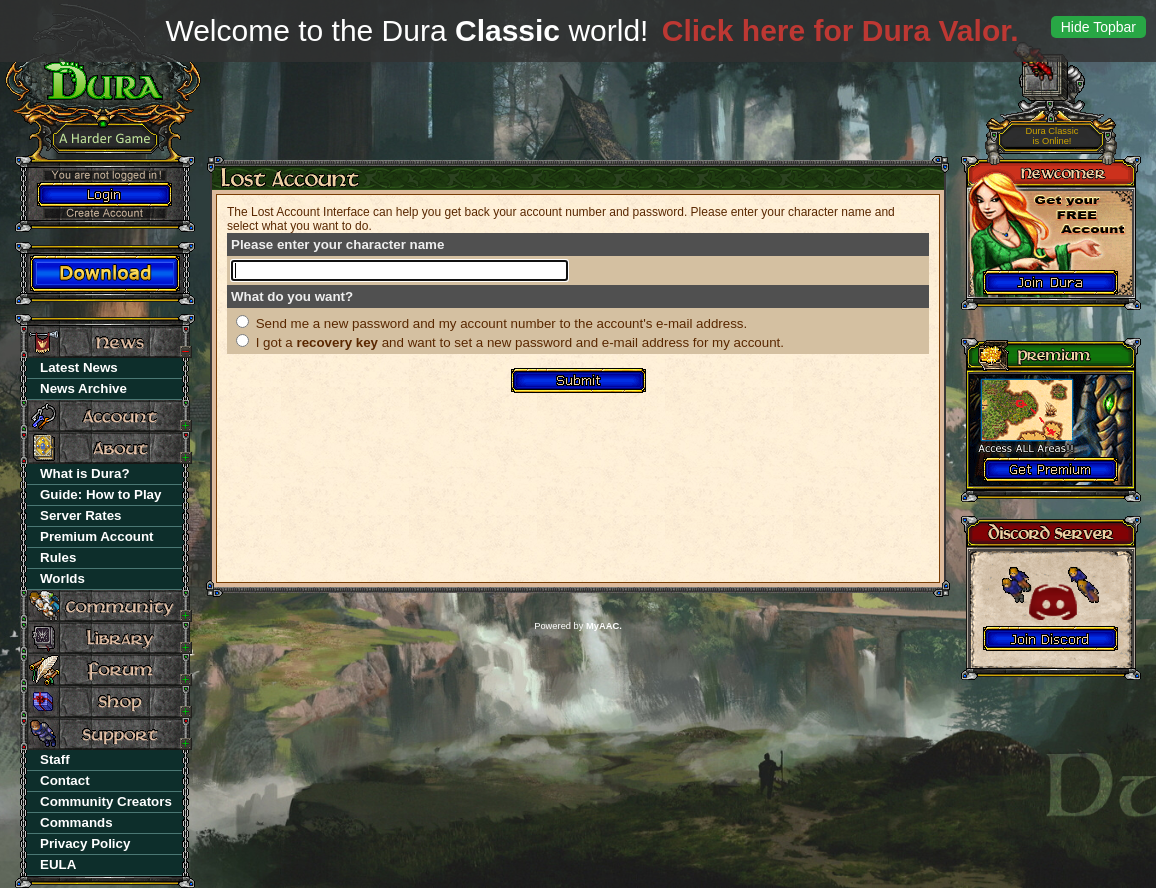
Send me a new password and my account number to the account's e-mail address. (502, 323)
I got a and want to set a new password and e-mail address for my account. (520, 342)
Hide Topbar (1098, 27)
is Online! (1052, 136)
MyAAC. (604, 626)
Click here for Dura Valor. (840, 30)
